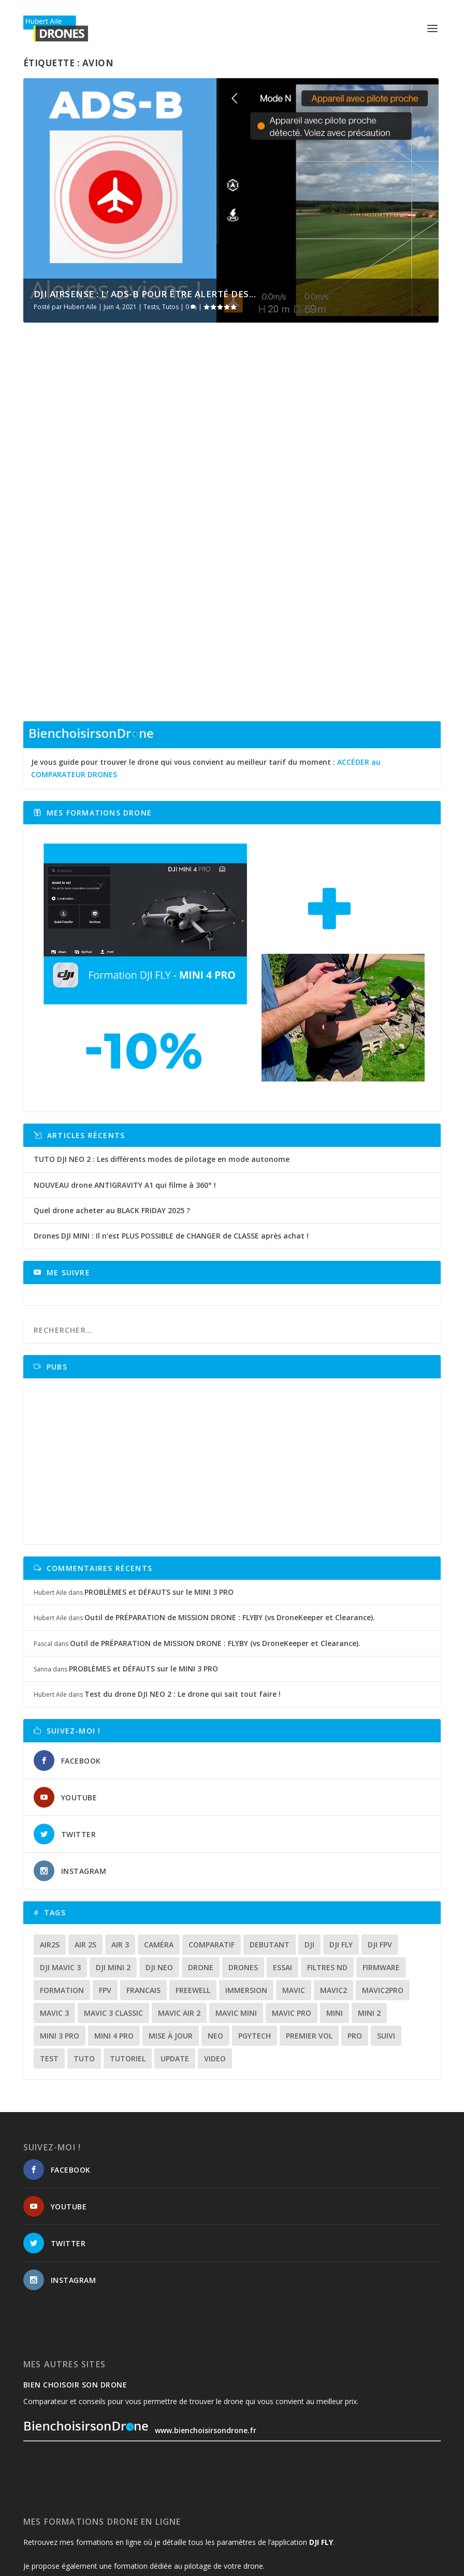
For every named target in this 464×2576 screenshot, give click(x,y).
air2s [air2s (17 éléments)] (50, 1850)
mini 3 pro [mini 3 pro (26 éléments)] (59, 1941)
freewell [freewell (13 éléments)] (193, 1896)
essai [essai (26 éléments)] (282, 1873)
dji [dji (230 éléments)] (309, 1850)
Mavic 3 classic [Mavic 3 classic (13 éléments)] (113, 1919)
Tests (151, 306)
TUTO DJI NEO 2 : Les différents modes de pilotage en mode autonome (161, 1065)
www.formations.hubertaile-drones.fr (92, 2496)
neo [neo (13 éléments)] (215, 1941)
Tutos (170, 306)
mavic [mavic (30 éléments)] (293, 1896)
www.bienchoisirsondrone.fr (139, 2336)
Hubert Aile (80, 306)
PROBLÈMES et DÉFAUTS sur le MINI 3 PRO (159, 1498)
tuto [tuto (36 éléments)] (84, 1964)
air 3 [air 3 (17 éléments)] (120, 1850)
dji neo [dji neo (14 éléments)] (159, 1873)
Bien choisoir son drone (75, 2290)
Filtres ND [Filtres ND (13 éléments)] (327, 1873)
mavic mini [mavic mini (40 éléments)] (236, 1919)
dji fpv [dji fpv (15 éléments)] (380, 1850)
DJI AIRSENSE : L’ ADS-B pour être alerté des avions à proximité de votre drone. (120, 486)
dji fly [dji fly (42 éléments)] (341, 1850)
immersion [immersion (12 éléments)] (246, 1896)
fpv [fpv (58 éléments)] (105, 1896)
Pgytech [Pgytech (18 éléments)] (254, 1941)
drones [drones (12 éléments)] (243, 1873)
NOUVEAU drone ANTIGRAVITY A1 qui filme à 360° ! (125, 1091)
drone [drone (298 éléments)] (200, 1873)
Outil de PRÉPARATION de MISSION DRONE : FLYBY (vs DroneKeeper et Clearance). (229, 1524)
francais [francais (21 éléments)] (143, 1896)
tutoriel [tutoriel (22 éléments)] (128, 1964)
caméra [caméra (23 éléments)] (158, 1850)
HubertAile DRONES (63, 2564)
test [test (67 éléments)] (49, 1964)
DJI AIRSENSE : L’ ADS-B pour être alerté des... (145, 294)
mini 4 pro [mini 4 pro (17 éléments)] (114, 1941)
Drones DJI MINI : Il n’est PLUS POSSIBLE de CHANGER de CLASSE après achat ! (171, 1141)
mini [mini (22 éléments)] (334, 1919)
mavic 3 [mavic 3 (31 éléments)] (54, 1919)
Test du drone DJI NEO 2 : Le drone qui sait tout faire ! (182, 1600)
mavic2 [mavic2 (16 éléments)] (333, 1896)
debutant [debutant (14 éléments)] (269, 1850)
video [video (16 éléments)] (215, 1964)
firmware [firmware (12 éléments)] (381, 1873)
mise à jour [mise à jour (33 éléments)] (171, 1941)
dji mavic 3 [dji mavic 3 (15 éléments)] (60, 1873)
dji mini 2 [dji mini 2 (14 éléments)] (113, 1873)
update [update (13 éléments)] (175, 1964)
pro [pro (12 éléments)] (354, 1941)
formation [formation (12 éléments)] (62, 1896)
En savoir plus (68, 578)
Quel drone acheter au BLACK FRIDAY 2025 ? (112, 1116)
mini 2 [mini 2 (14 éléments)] (369, 1919)
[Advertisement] (235, 1366)
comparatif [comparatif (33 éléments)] (212, 1850)
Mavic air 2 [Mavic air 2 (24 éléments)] (179, 1919)
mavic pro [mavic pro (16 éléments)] (291, 1919)
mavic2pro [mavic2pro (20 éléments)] (382, 1896)
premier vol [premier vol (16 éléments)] (309, 1941)
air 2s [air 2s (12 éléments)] (85, 1850)
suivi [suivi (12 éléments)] (386, 1941)
